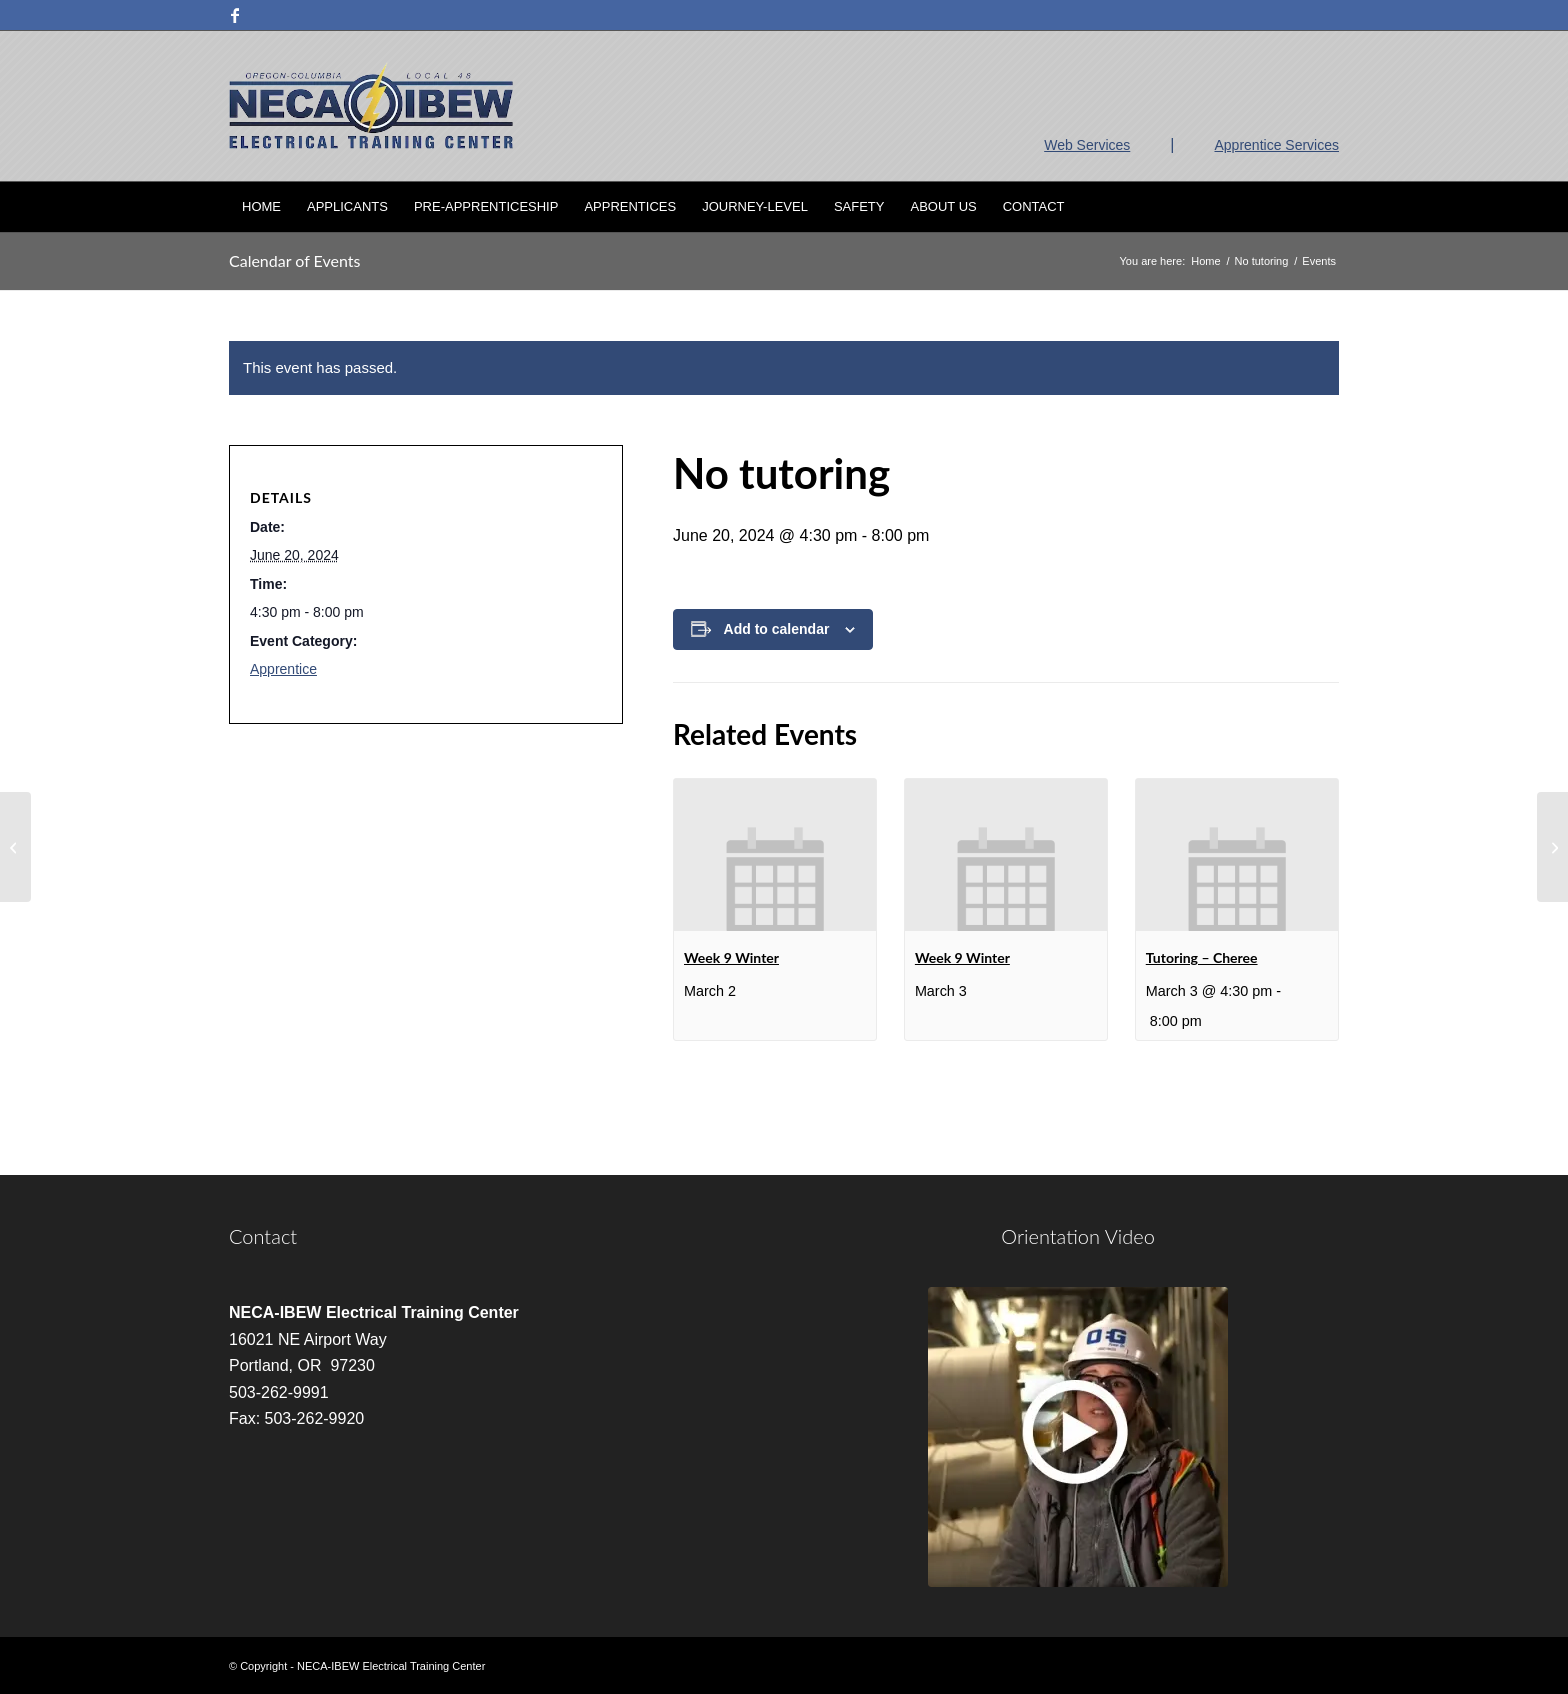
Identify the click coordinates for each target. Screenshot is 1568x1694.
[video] (1078, 1437)
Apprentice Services (1276, 145)
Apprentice (283, 669)
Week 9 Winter (731, 957)
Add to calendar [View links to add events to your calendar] (777, 629)
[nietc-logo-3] (371, 106)
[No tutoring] (15, 847)
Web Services (1087, 145)
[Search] (1326, 207)
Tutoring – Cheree (1202, 957)
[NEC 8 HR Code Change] (1552, 847)
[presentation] (775, 855)
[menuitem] (261, 207)
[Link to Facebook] (235, 15)
